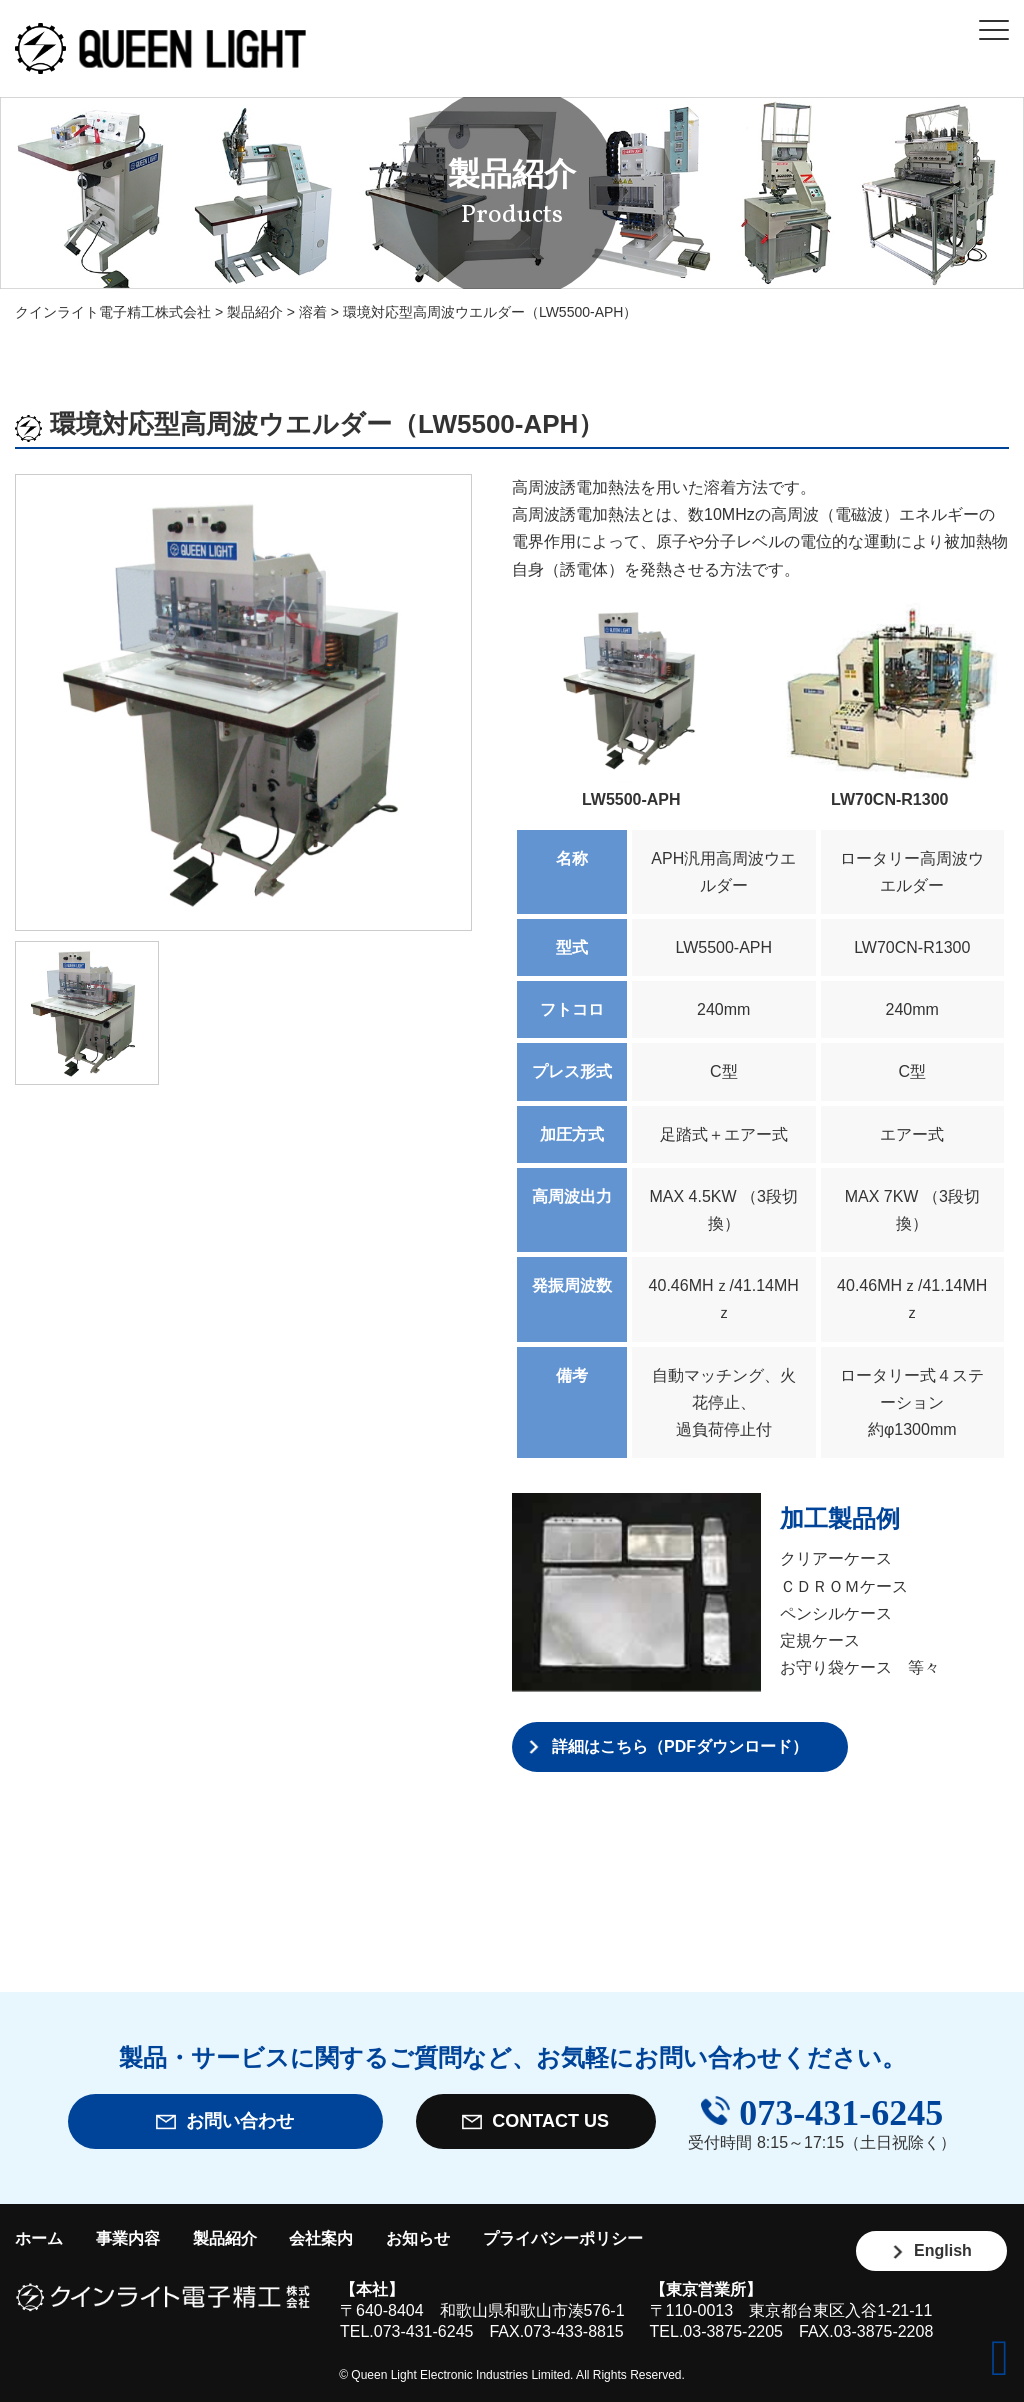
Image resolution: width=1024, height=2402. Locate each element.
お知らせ (418, 2238)
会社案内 (321, 2238)
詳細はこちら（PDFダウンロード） (680, 1746)
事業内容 (128, 2238)
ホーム (39, 2238)
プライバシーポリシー (563, 2238)
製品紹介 (225, 2238)
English (931, 2250)
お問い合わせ (225, 2121)
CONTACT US (535, 2121)
